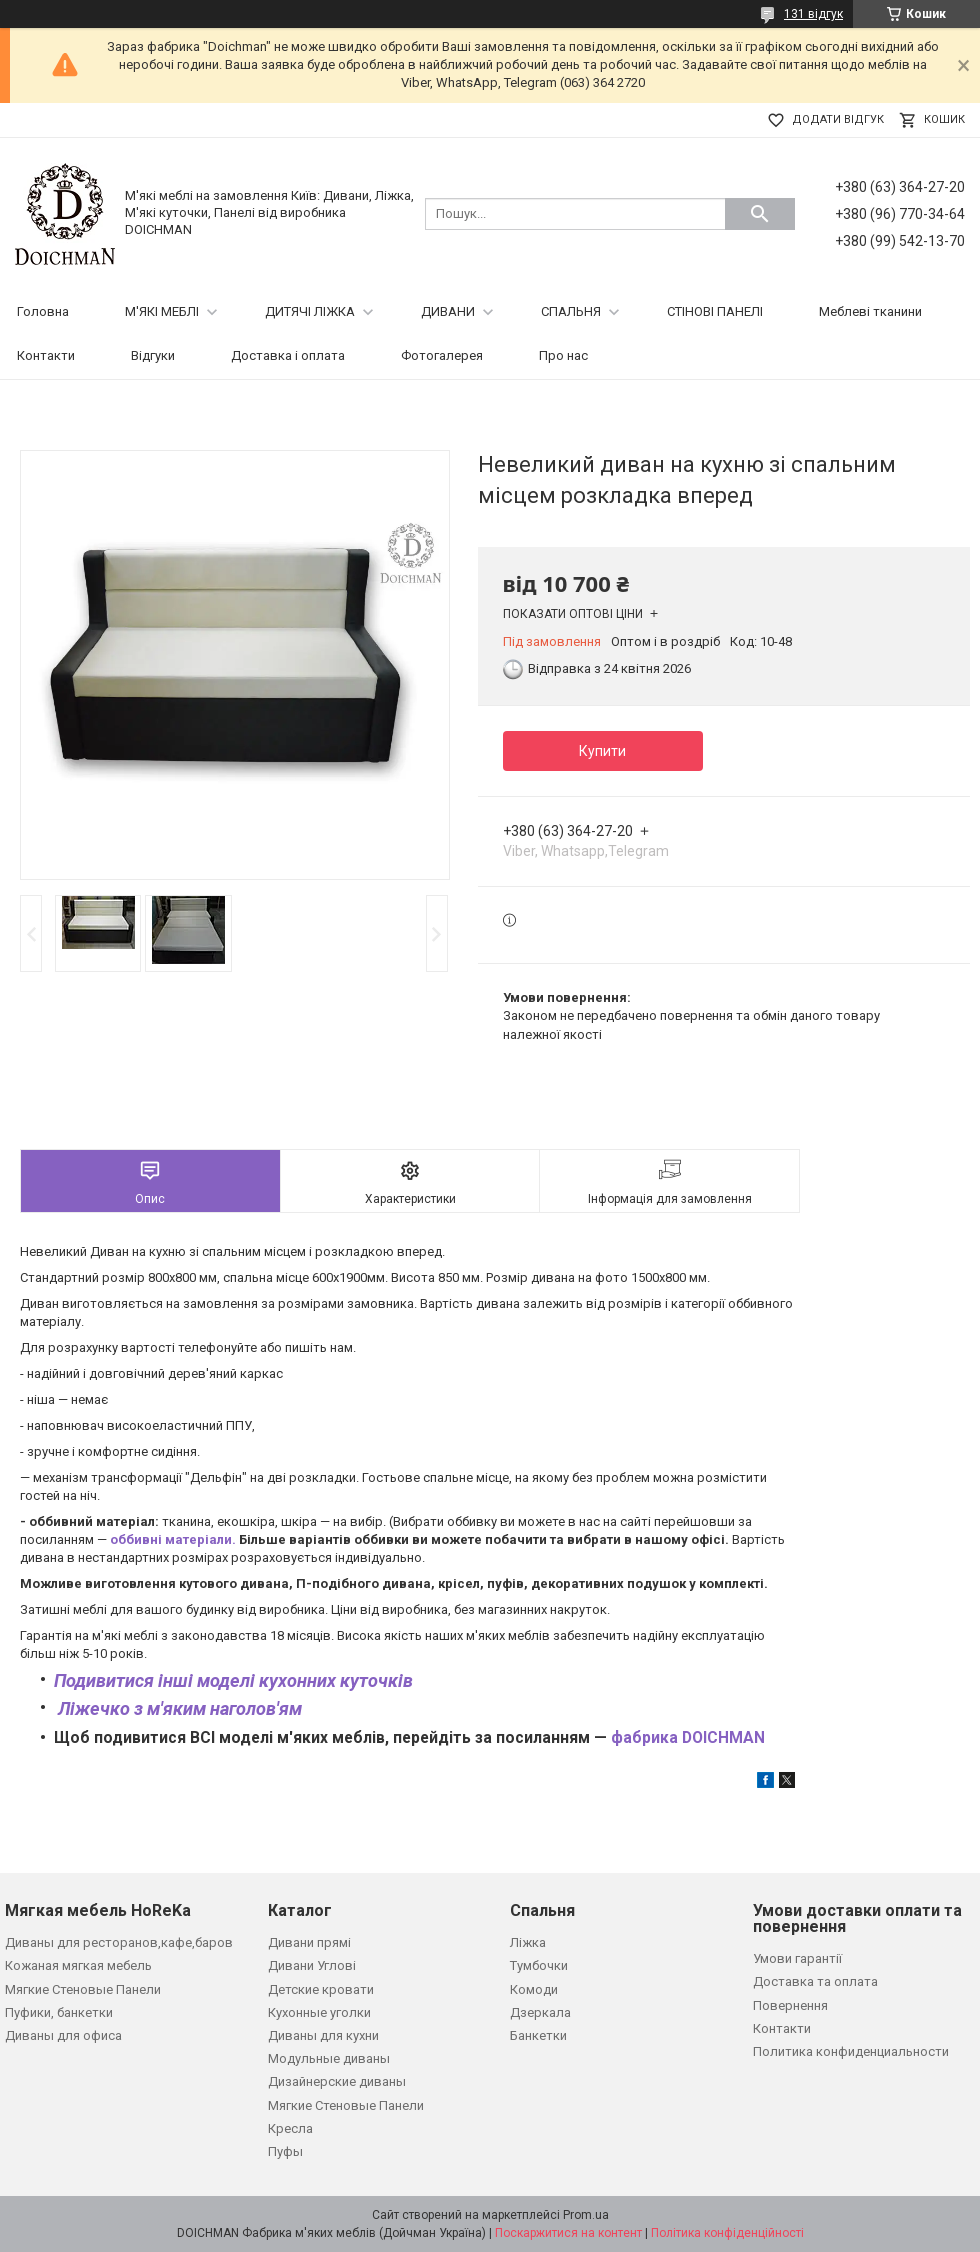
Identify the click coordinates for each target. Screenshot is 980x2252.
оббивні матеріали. (173, 1539)
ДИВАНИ (448, 311)
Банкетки (538, 2035)
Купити (602, 751)
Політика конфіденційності (727, 2233)
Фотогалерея (442, 355)
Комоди (534, 1989)
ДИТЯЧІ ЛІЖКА (310, 311)
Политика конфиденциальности (851, 2051)
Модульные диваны (329, 2058)
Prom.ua (586, 2215)
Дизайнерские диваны (337, 2081)
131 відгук (813, 14)
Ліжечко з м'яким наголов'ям (178, 1708)
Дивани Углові (312, 1965)
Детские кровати (321, 1989)
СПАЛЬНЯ (571, 311)
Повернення (790, 2005)
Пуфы (285, 2151)
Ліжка (528, 1942)
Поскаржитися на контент (568, 2233)
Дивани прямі (309, 1942)
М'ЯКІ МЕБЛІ (162, 311)
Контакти (46, 355)
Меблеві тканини (870, 311)
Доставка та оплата (815, 1981)
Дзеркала (540, 2012)
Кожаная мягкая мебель (78, 1965)
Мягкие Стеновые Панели (83, 1989)
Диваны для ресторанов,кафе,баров (119, 1942)
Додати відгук (838, 119)
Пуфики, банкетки (59, 2012)
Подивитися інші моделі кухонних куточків (235, 1680)
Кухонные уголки (319, 2012)
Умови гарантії (797, 1958)
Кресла (290, 2128)
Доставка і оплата (288, 355)
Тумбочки (539, 1965)
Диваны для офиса (63, 2035)
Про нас (563, 355)
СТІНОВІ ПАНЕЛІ (715, 311)
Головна (43, 311)
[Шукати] (760, 214)
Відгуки (153, 355)
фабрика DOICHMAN (690, 1738)
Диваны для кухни (323, 2035)
